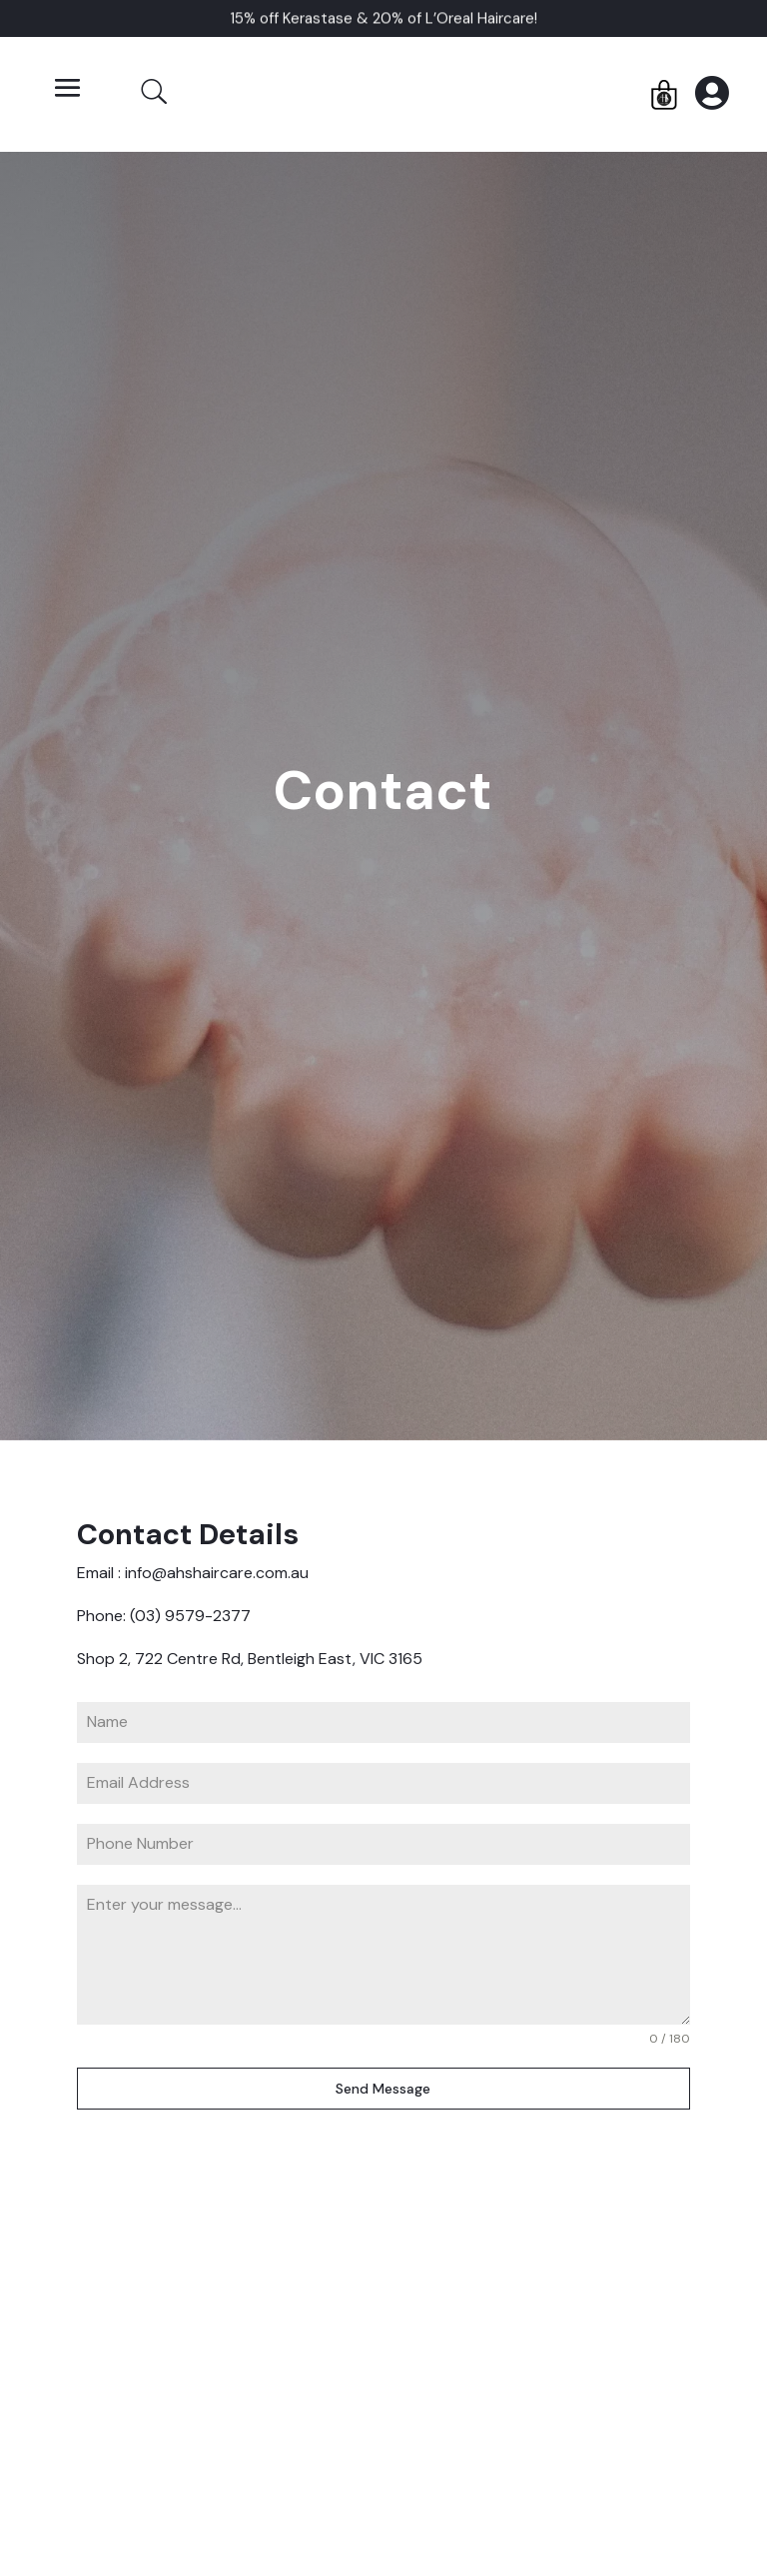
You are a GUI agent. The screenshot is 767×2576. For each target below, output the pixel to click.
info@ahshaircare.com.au (217, 1572)
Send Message (383, 2089)
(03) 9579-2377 (192, 1615)
